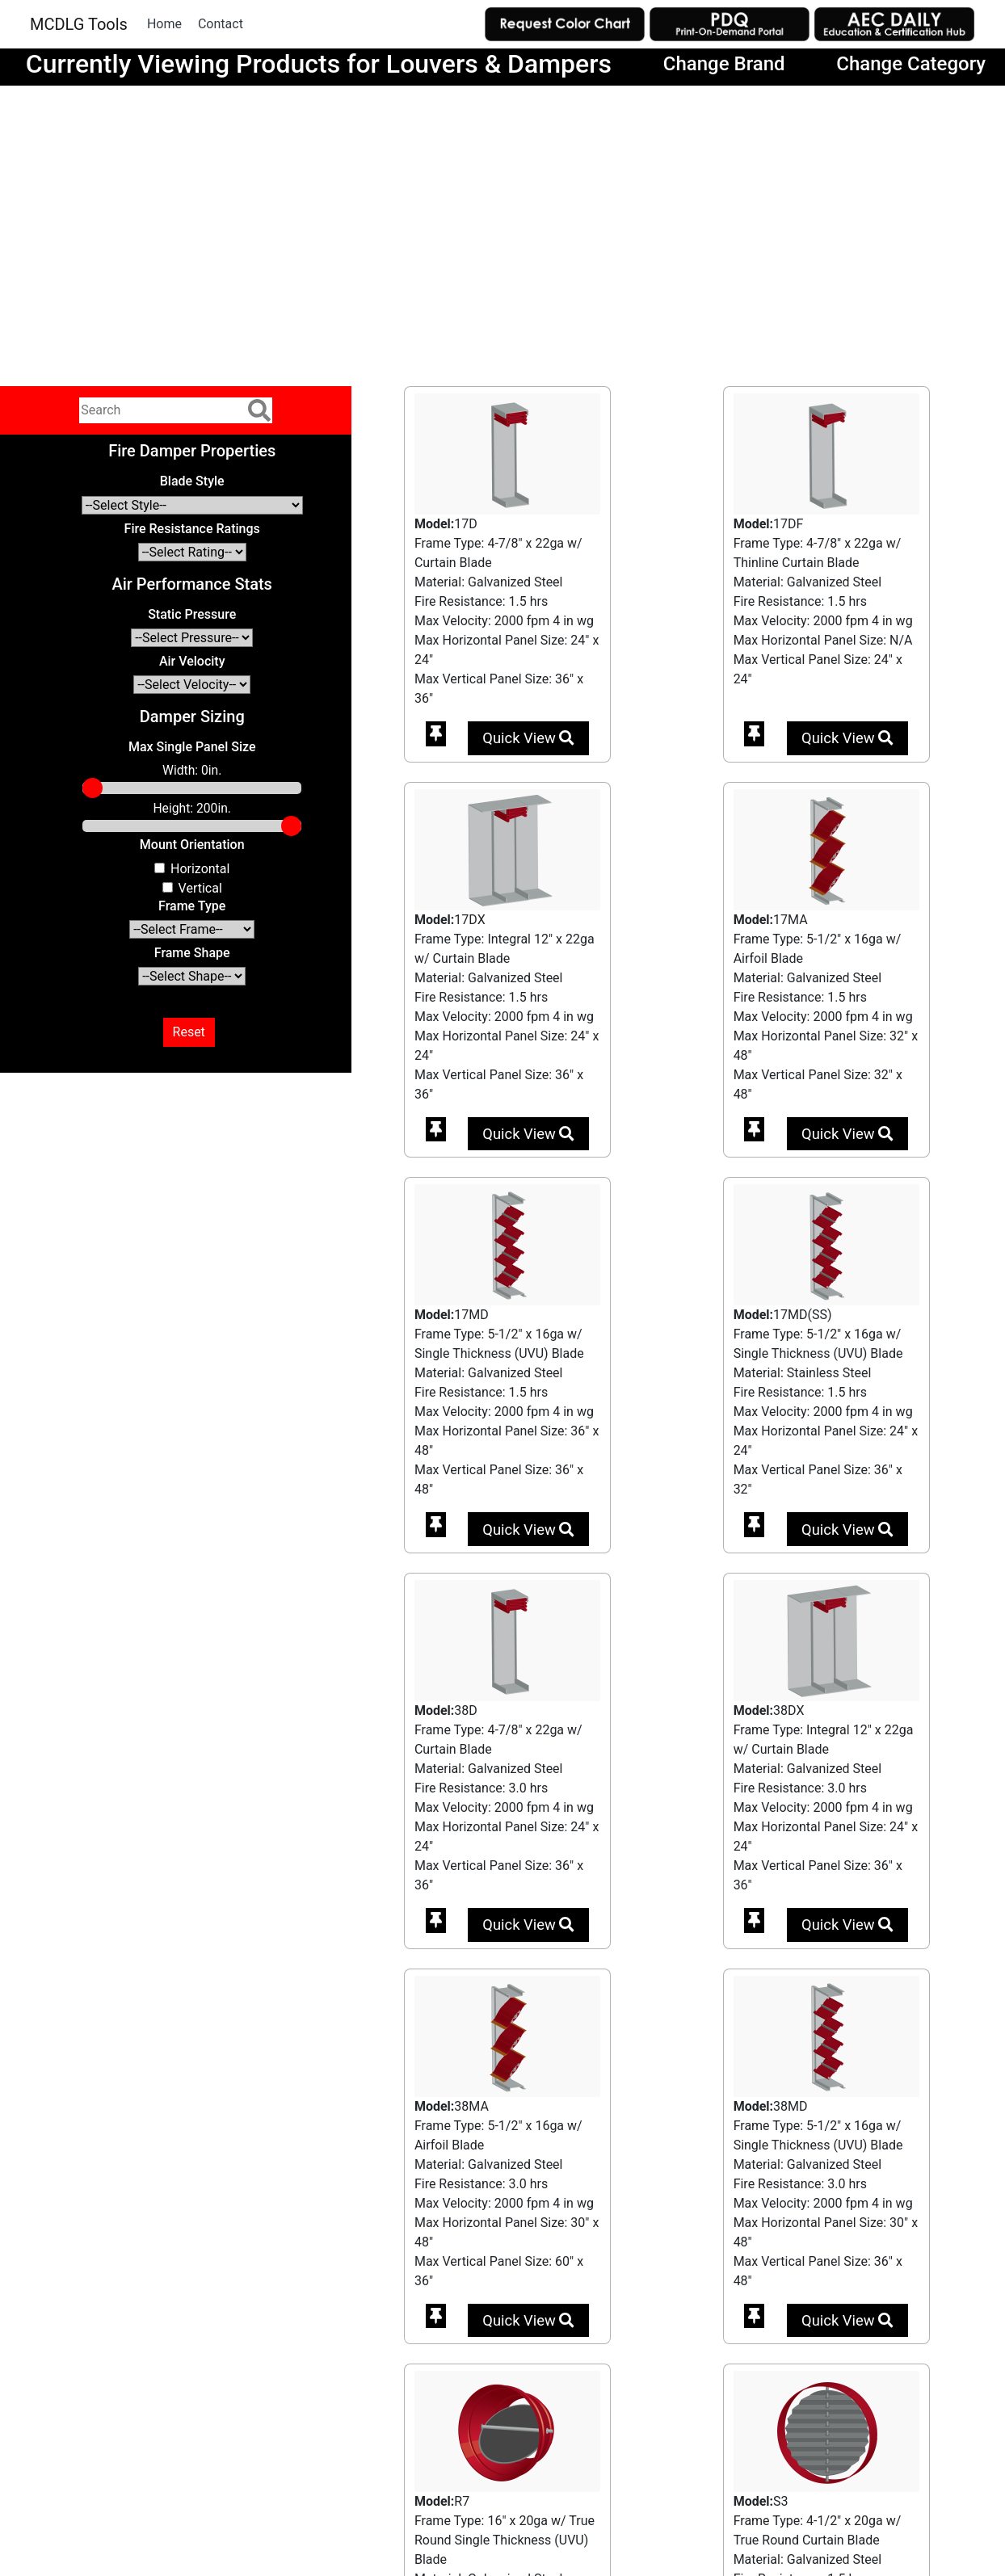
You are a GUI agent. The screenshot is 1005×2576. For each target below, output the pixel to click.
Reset (189, 1032)
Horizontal (199, 868)
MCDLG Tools (79, 24)
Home (164, 24)
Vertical (200, 888)
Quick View (528, 737)
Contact (220, 24)
